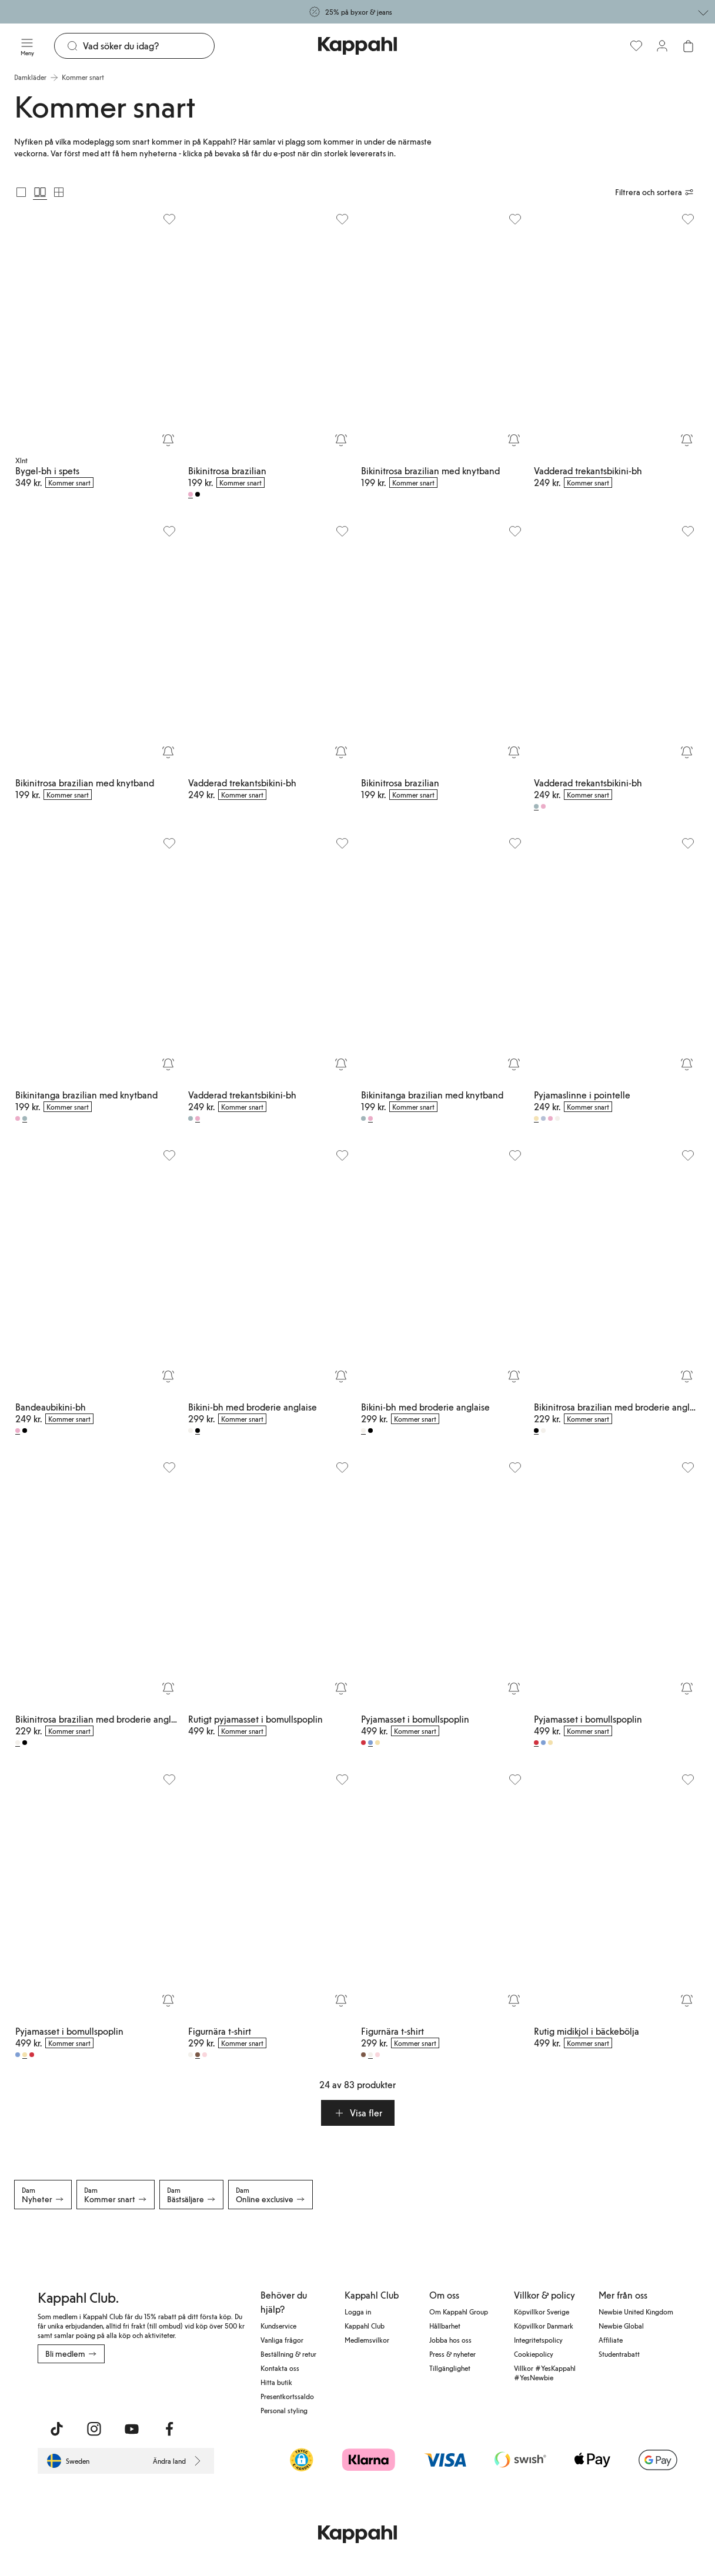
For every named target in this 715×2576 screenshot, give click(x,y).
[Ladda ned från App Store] (72, 2389)
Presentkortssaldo (287, 2396)
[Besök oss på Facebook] (169, 2429)
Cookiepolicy (533, 2354)
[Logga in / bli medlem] (662, 46)
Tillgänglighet (449, 2368)
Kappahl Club (365, 2326)
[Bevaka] (168, 440)
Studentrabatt (619, 2354)
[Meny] (27, 46)
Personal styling (284, 2410)
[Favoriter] (636, 46)
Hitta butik (276, 2382)
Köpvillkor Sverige (541, 2311)
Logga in (358, 2311)
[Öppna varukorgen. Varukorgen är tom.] (688, 46)
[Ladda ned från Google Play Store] (150, 2389)
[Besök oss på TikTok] (56, 2429)
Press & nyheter (452, 2354)
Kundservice (278, 2326)
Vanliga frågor (281, 2340)
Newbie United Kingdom (636, 2311)
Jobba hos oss (450, 2340)
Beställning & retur (288, 2354)
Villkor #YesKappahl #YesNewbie (545, 2372)
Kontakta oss (279, 2368)
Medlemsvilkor (367, 2340)
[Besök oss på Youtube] (131, 2429)
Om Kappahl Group (458, 2311)
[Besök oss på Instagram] (94, 2429)
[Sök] (148, 46)
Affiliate (611, 2340)
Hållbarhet (444, 2326)
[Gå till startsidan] (357, 46)
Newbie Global (621, 2326)
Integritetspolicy (538, 2340)
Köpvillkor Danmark (543, 2326)
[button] (358, 2113)
